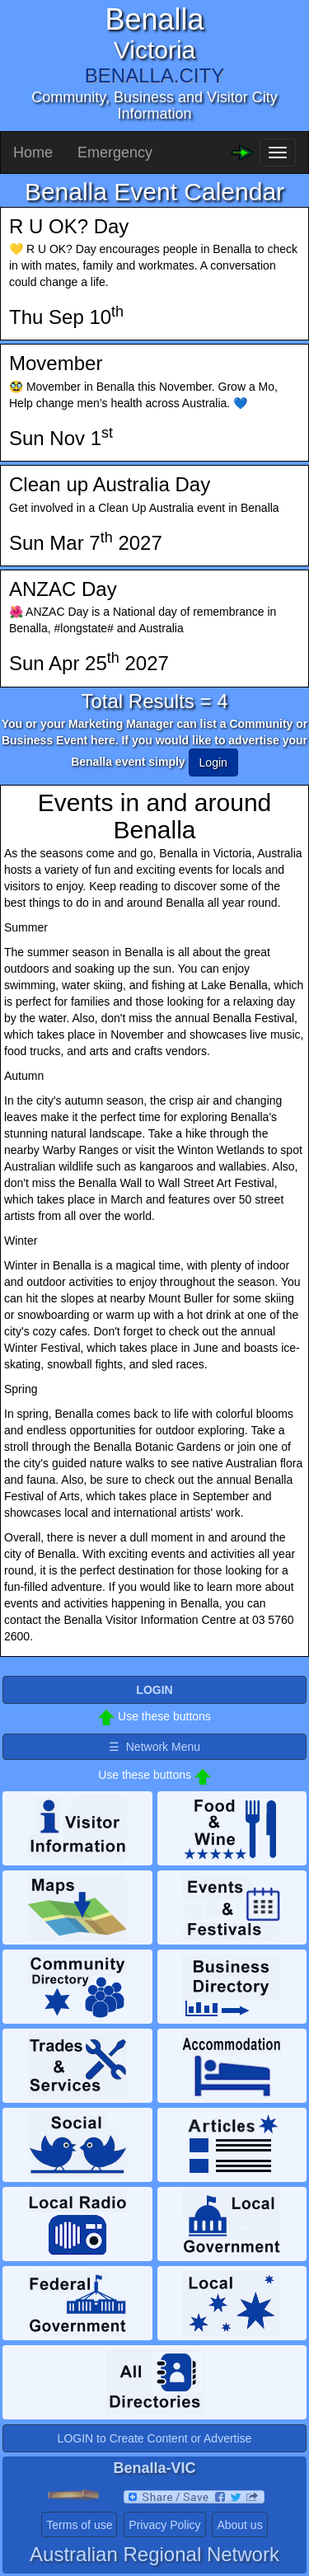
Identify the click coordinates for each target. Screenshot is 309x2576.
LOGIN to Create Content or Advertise (155, 2438)
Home (33, 152)
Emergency (114, 152)
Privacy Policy (164, 2524)
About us (239, 2524)
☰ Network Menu (154, 1746)
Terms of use (79, 2524)
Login (213, 762)
